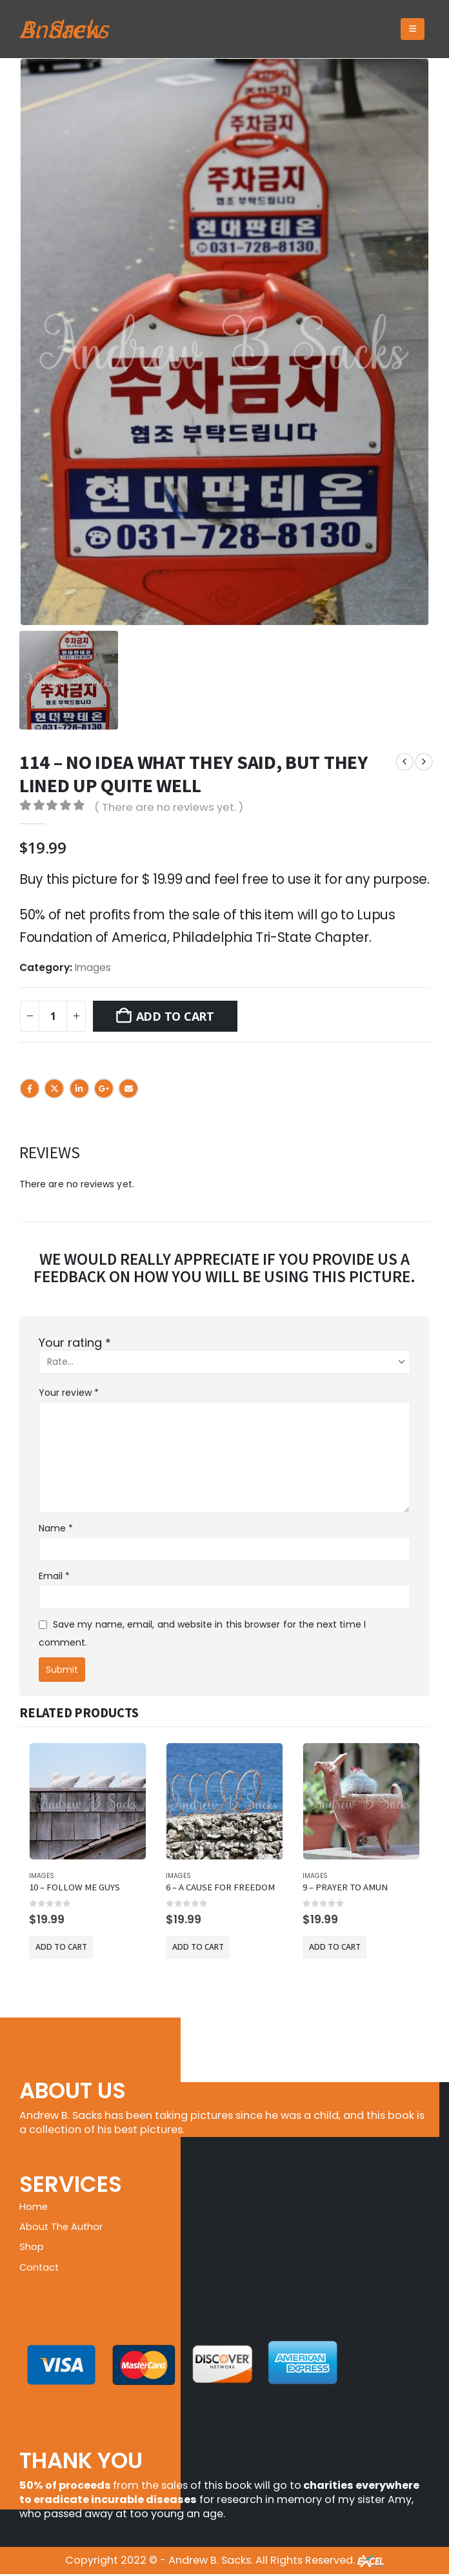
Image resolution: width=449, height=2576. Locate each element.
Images (93, 967)
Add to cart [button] (61, 1946)
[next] (424, 762)
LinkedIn (79, 1088)
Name (56, 1528)
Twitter (54, 1088)
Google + (104, 1088)
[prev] (404, 762)
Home (35, 2207)
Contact (41, 2269)
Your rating (75, 1343)
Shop (32, 2248)
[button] (412, 29)
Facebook (29, 1088)
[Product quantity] (53, 1016)
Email (128, 1088)
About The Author (65, 2227)
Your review (69, 1392)
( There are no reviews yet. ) (168, 807)
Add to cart (175, 1016)
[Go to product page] (88, 1801)
